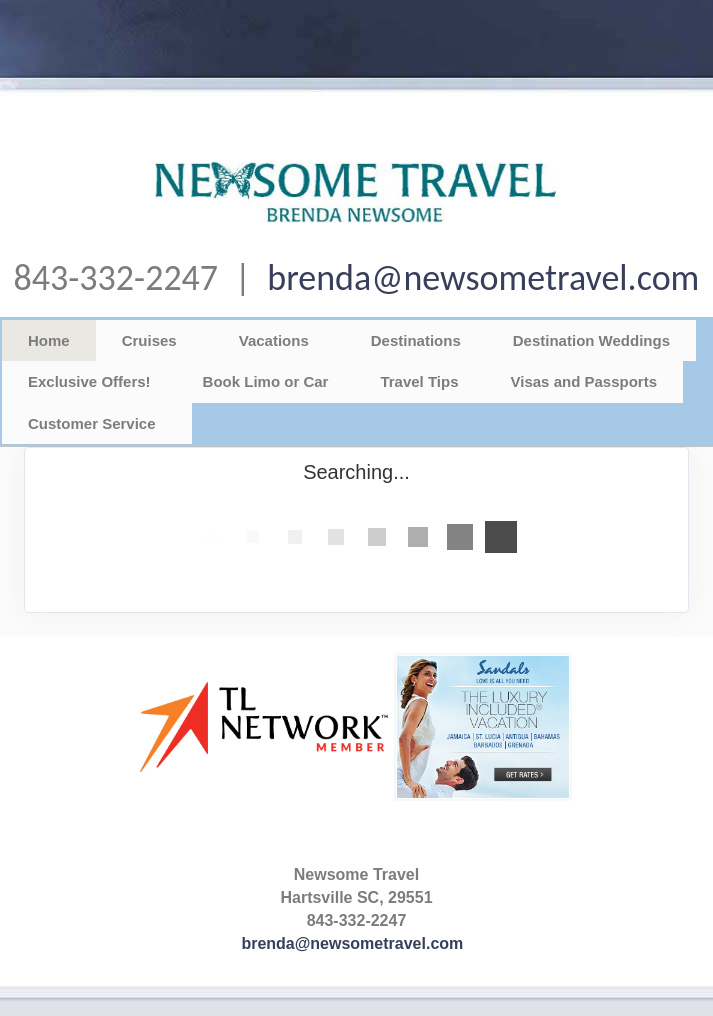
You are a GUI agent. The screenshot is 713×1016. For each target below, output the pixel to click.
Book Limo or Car (266, 381)
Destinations (416, 340)
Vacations (274, 340)
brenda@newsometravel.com (483, 278)
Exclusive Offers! (89, 381)
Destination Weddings (591, 340)
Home (49, 340)
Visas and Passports (584, 381)
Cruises (149, 340)
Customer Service (92, 423)
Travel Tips (419, 381)
